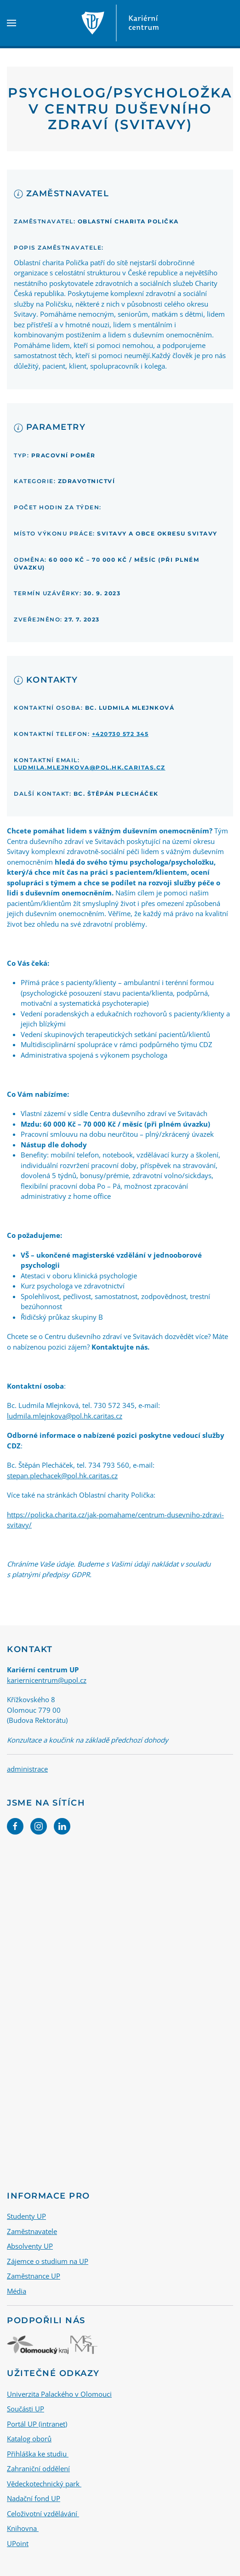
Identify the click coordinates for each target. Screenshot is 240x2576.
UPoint (18, 2543)
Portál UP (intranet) (37, 2423)
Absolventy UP (30, 2246)
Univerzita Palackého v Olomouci (59, 2394)
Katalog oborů (29, 2438)
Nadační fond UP (33, 2498)
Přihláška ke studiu (38, 2453)
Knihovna (23, 2528)
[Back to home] (120, 23)
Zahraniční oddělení (38, 2468)
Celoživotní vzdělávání (43, 2513)
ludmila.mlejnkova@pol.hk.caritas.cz (90, 767)
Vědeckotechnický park (44, 2483)
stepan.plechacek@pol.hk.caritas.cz (62, 1475)
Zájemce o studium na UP (47, 2261)
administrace (27, 1768)
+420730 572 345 (120, 733)
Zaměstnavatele (32, 2231)
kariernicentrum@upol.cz (46, 1680)
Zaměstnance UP (33, 2275)
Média (16, 2291)
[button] (11, 23)
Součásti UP (25, 2408)
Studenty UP (26, 2216)
